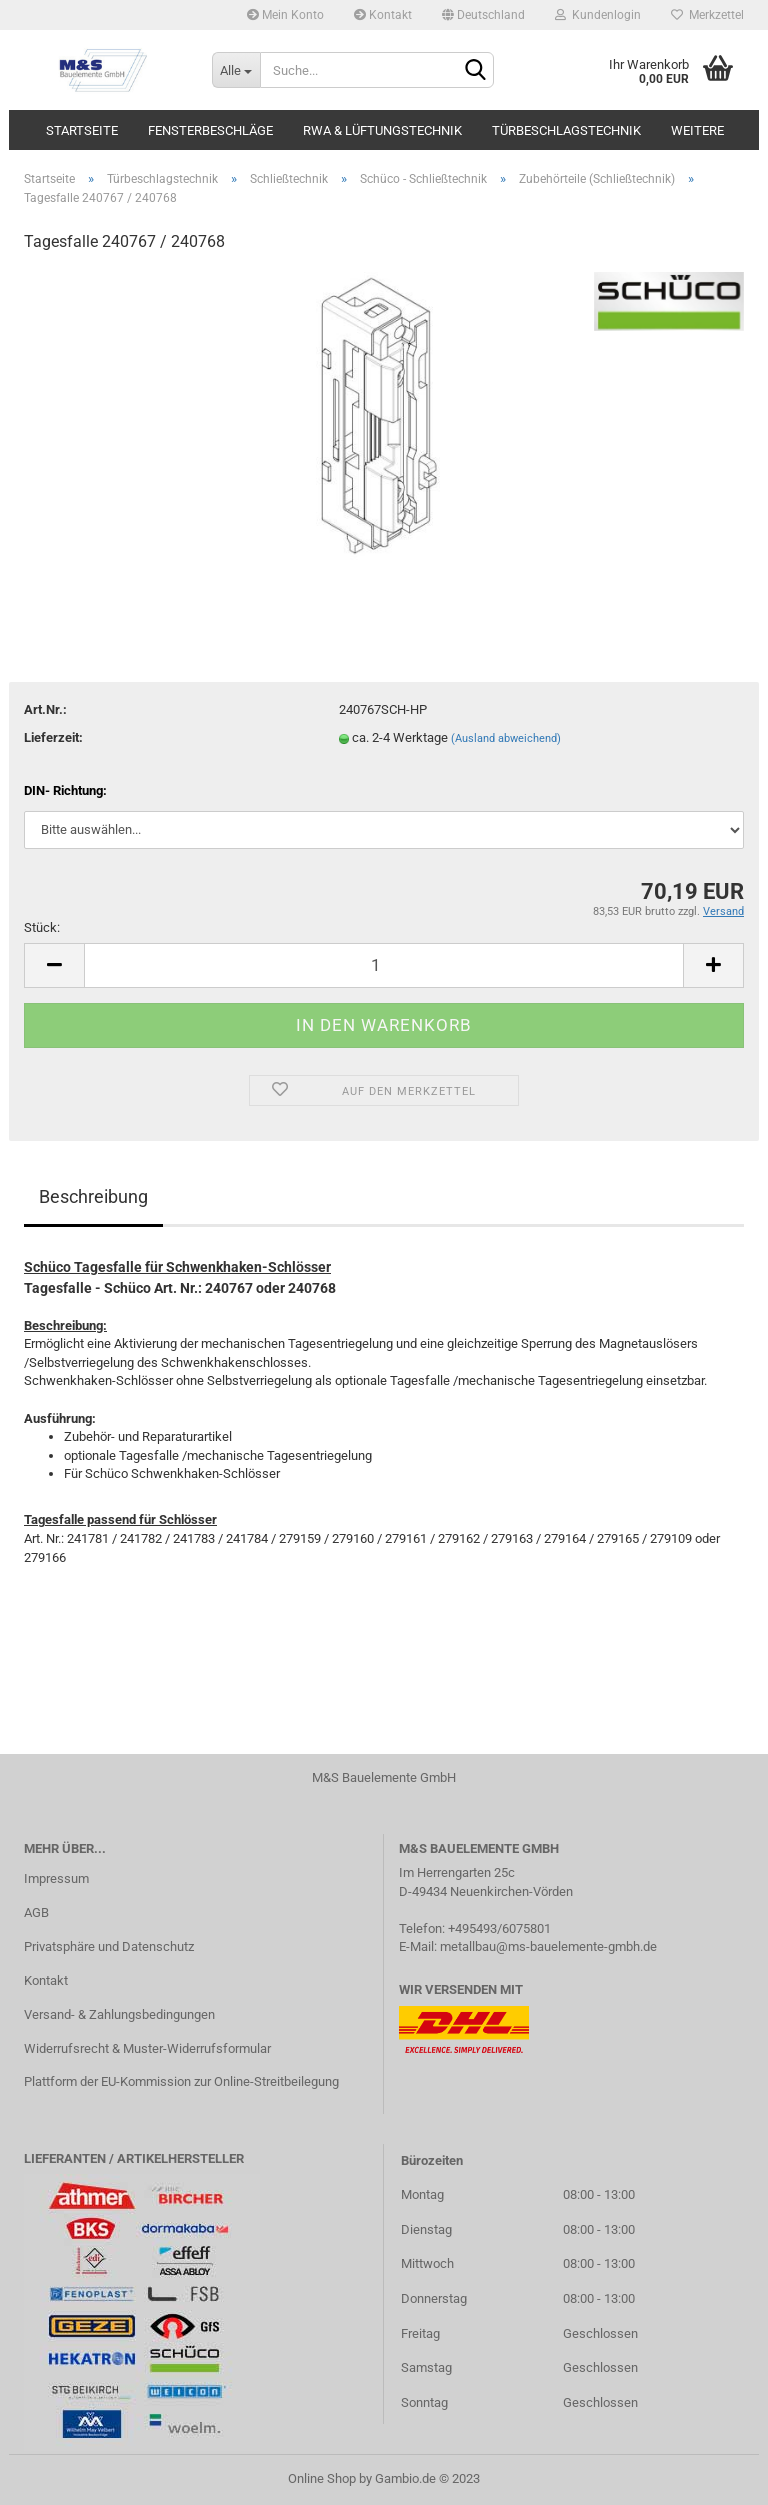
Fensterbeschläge (210, 130)
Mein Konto (285, 15)
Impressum (56, 1878)
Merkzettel (707, 15)
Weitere (697, 130)
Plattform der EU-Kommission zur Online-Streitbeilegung (181, 2081)
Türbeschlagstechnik (566, 130)
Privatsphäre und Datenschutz (109, 1946)
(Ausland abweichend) (506, 738)
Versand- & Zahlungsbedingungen (119, 2014)
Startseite (82, 130)
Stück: (42, 927)
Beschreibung (93, 1196)
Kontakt (383, 15)
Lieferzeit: (53, 737)
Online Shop (322, 2478)
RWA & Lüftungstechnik (382, 130)
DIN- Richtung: (65, 790)
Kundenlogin (598, 15)
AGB (36, 1912)
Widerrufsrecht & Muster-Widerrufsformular (147, 2048)
